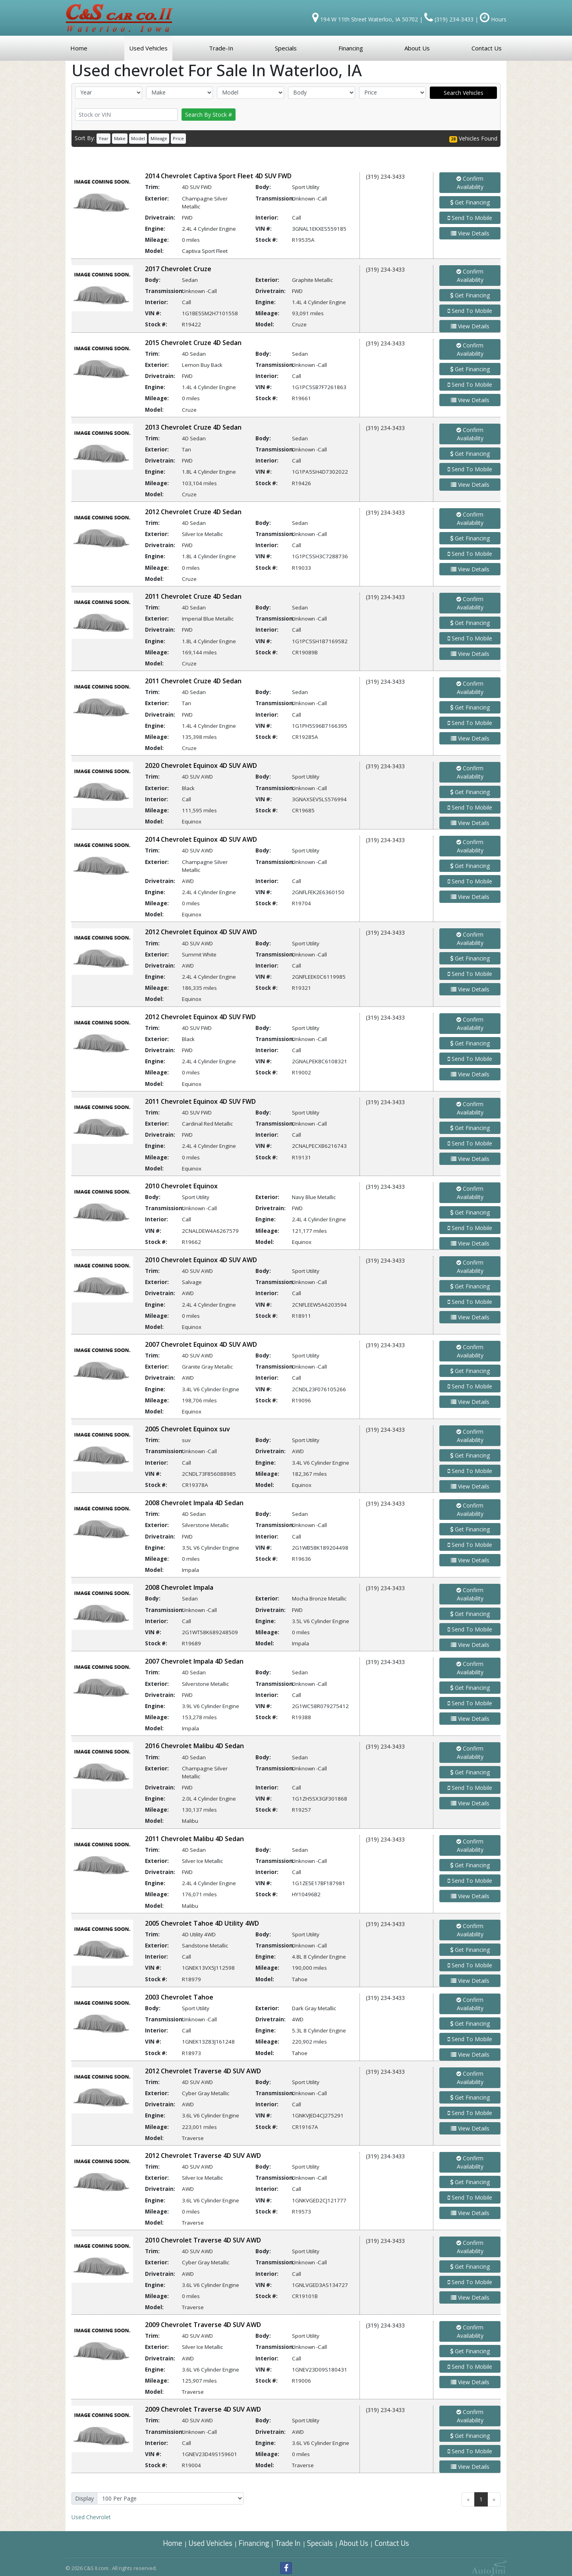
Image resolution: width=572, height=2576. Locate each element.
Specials (320, 2543)
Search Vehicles (463, 92)
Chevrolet (91, 2517)
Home (172, 2543)
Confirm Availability (469, 183)
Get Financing (470, 202)
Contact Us (392, 2543)
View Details (470, 233)
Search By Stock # (208, 114)
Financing (254, 2543)
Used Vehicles (210, 2543)
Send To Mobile (470, 218)
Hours (493, 19)
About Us (353, 2543)
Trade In (288, 2543)
